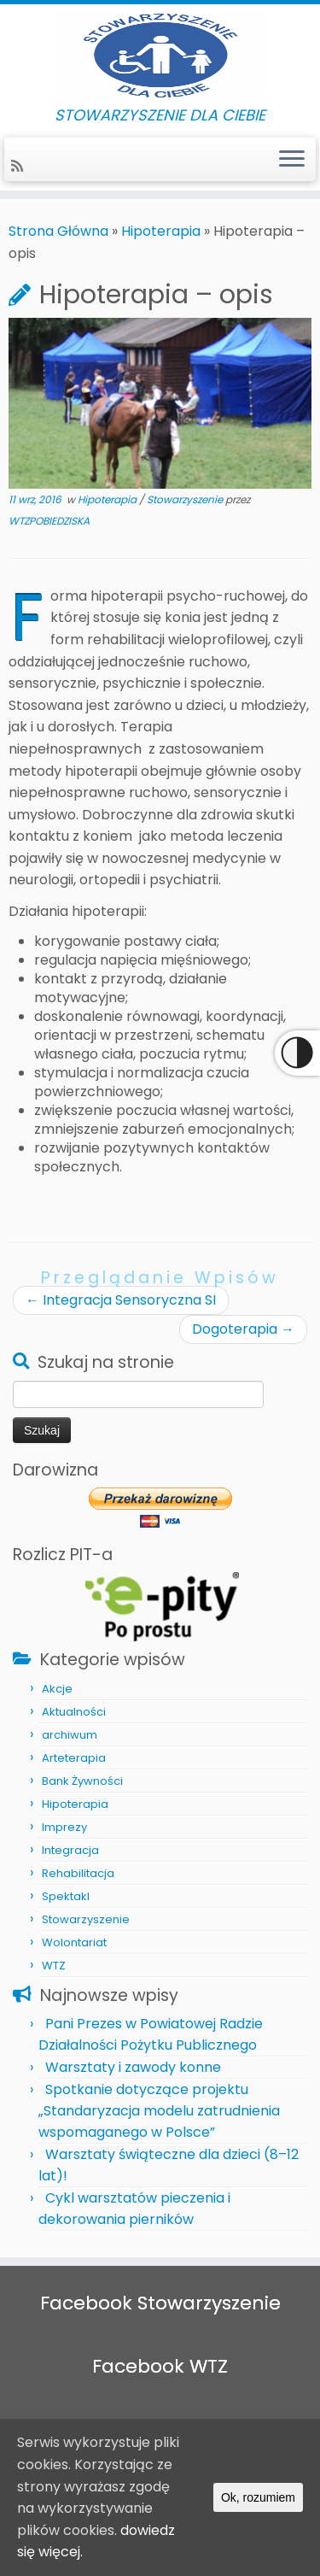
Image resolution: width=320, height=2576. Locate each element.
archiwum (69, 1735)
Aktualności (74, 1712)
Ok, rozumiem (258, 2497)
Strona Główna (58, 231)
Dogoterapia (243, 1329)
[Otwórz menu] (292, 160)
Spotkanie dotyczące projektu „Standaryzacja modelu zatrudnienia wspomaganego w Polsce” (159, 2111)
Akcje (57, 1689)
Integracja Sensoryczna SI (121, 1300)
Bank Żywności (82, 1781)
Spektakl (66, 1896)
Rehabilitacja (78, 1873)
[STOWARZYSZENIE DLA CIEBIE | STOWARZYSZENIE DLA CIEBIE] (160, 55)
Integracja (70, 1850)
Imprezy (64, 1827)
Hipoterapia (161, 231)
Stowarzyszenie (186, 499)
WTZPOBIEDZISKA (49, 520)
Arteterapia (74, 1758)
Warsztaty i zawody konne (133, 2067)
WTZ (54, 1965)
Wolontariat (74, 1942)
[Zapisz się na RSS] (19, 166)
